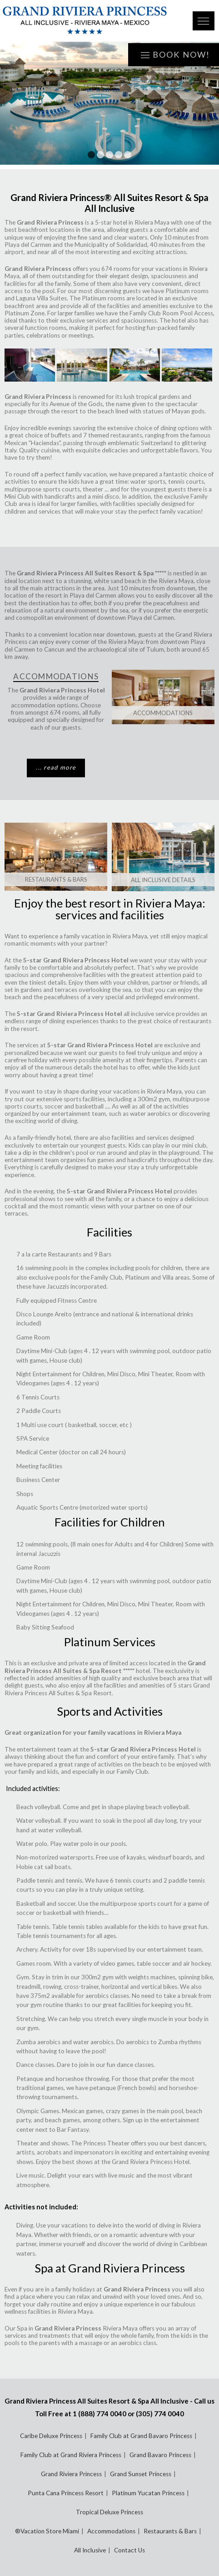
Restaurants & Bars (56, 879)
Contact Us (129, 2550)
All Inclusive (90, 2550)
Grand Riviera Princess (71, 2474)
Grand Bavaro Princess (160, 2454)
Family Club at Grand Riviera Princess (70, 2454)
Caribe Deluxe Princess (51, 2435)
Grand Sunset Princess (140, 2474)
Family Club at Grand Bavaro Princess (141, 2435)
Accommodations (163, 712)
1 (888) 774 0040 (99, 2413)
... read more (56, 767)
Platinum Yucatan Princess (148, 2493)
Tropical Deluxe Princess (109, 2512)
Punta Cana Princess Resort (66, 2493)
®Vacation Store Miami (47, 2531)
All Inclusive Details (163, 879)
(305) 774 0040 (160, 2413)
